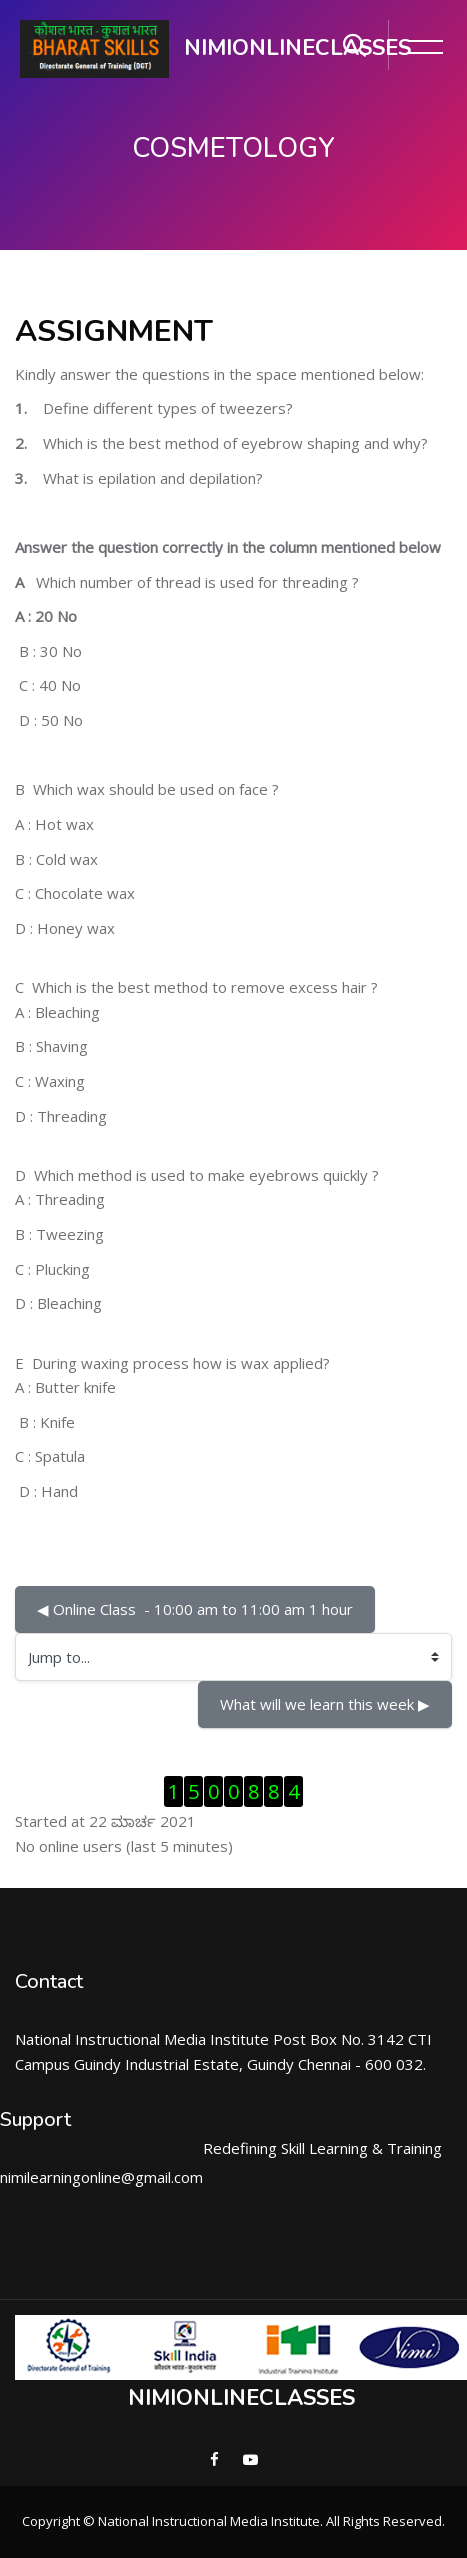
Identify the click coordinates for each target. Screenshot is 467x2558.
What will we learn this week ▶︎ (325, 1704)
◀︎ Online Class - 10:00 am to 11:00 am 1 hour (195, 1609)
